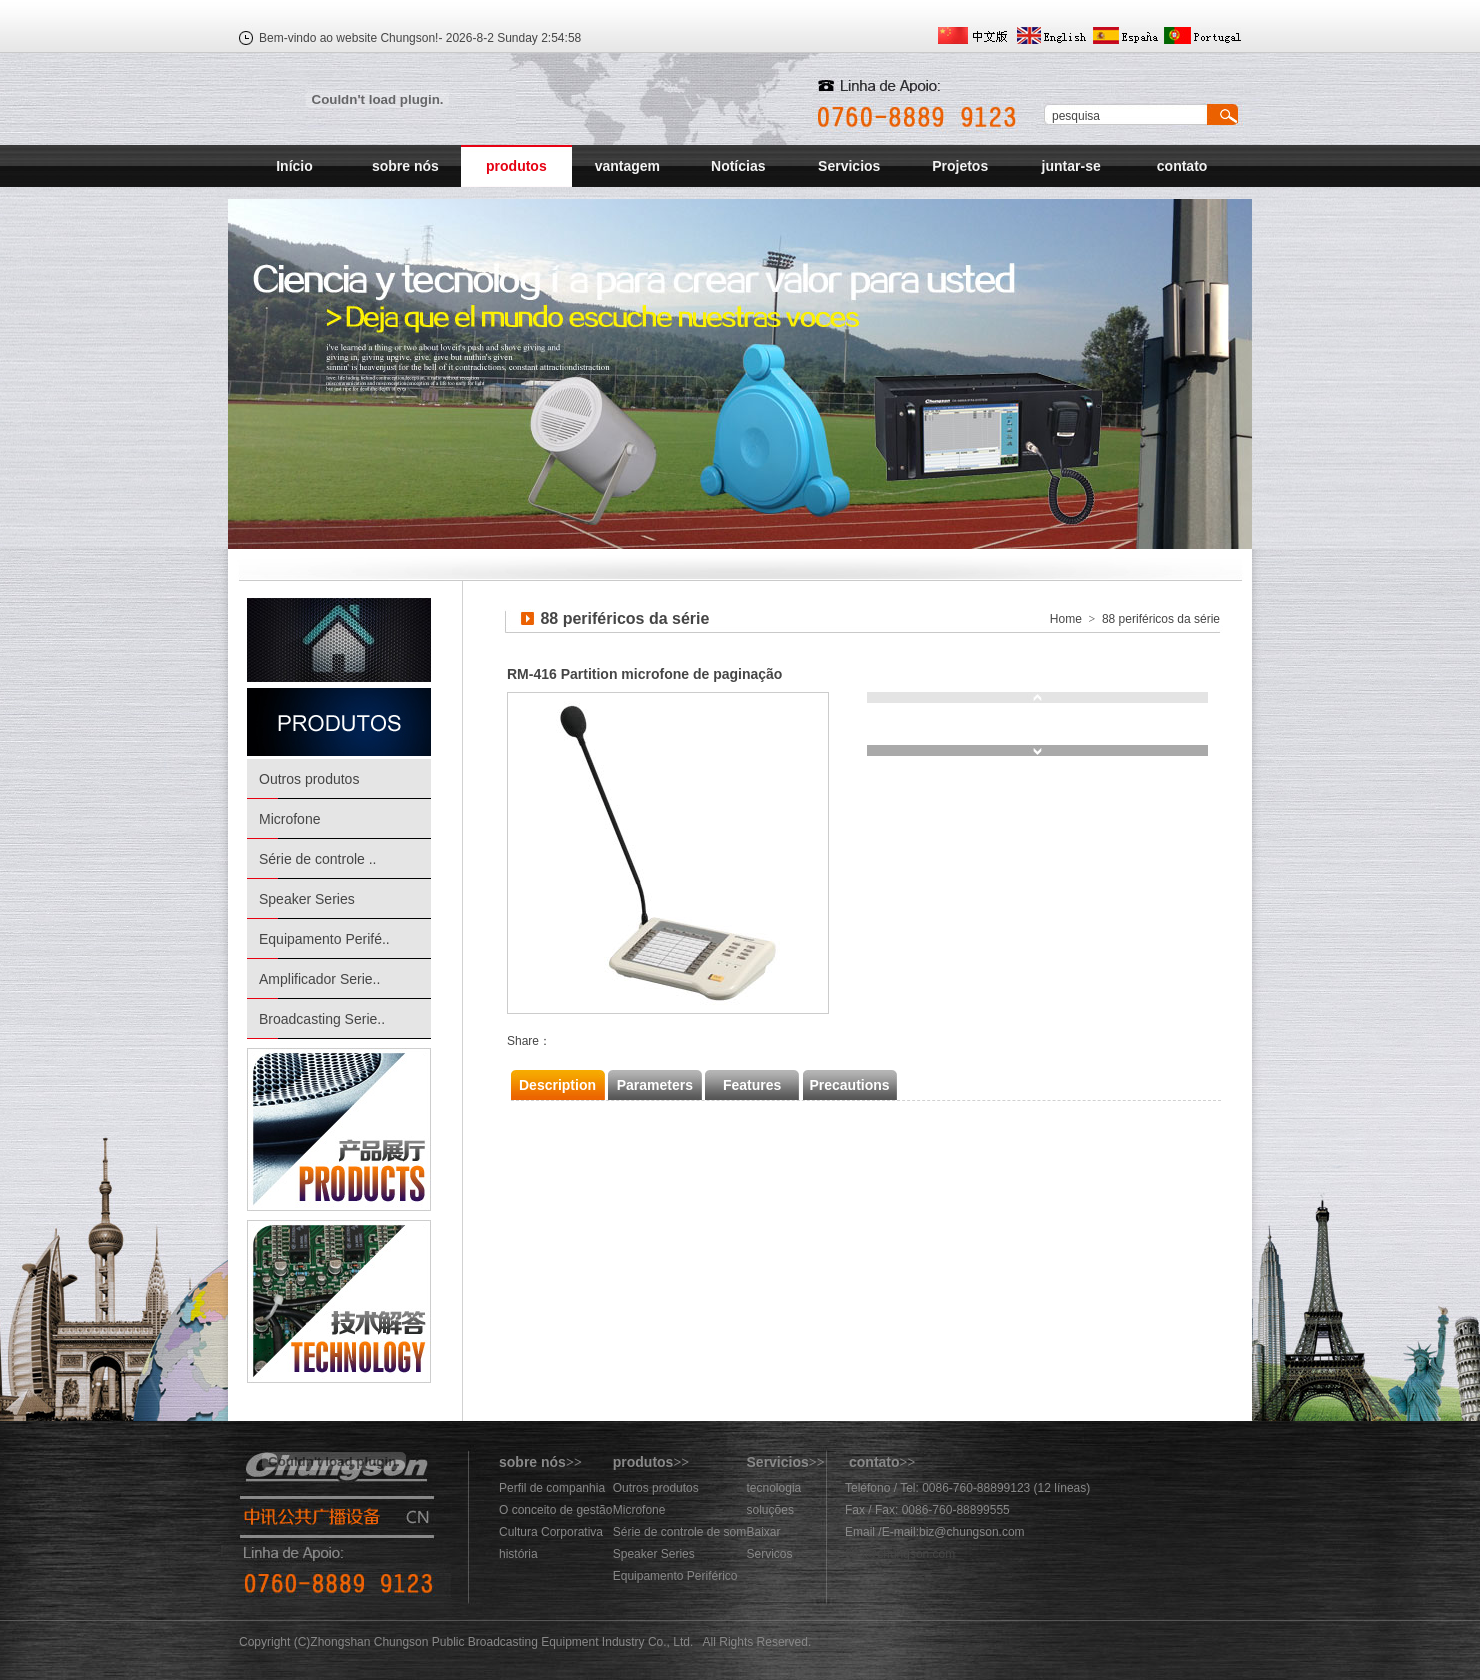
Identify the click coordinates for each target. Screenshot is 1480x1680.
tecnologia (774, 1488)
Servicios (849, 166)
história (518, 1554)
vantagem (627, 166)
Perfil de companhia (552, 1488)
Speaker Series (307, 899)
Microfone (289, 819)
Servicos (770, 1554)
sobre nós (405, 166)
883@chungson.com (900, 1554)
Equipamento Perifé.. (324, 939)
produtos (516, 166)
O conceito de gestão (555, 1510)
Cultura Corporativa (551, 1532)
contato (1182, 166)
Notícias (738, 166)
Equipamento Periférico (675, 1576)
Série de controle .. (318, 859)
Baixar (764, 1532)
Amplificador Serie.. (319, 979)
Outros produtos (309, 779)
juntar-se (1071, 166)
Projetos (960, 166)
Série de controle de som (679, 1532)
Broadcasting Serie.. (322, 1019)
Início (294, 166)
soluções (770, 1510)
